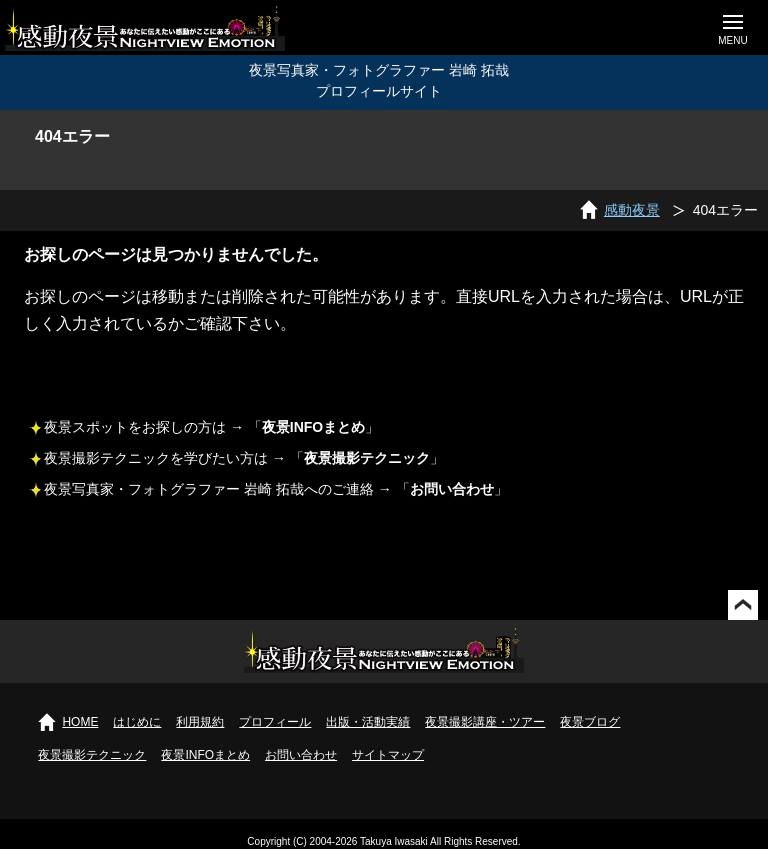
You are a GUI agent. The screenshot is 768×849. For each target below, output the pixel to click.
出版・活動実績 (368, 722)
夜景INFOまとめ (205, 755)
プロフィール (275, 722)
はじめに (137, 722)
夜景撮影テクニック (92, 755)
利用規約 (200, 722)
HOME (80, 722)
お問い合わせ (301, 755)
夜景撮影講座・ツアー (485, 722)
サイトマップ (388, 755)
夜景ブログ (590, 722)
